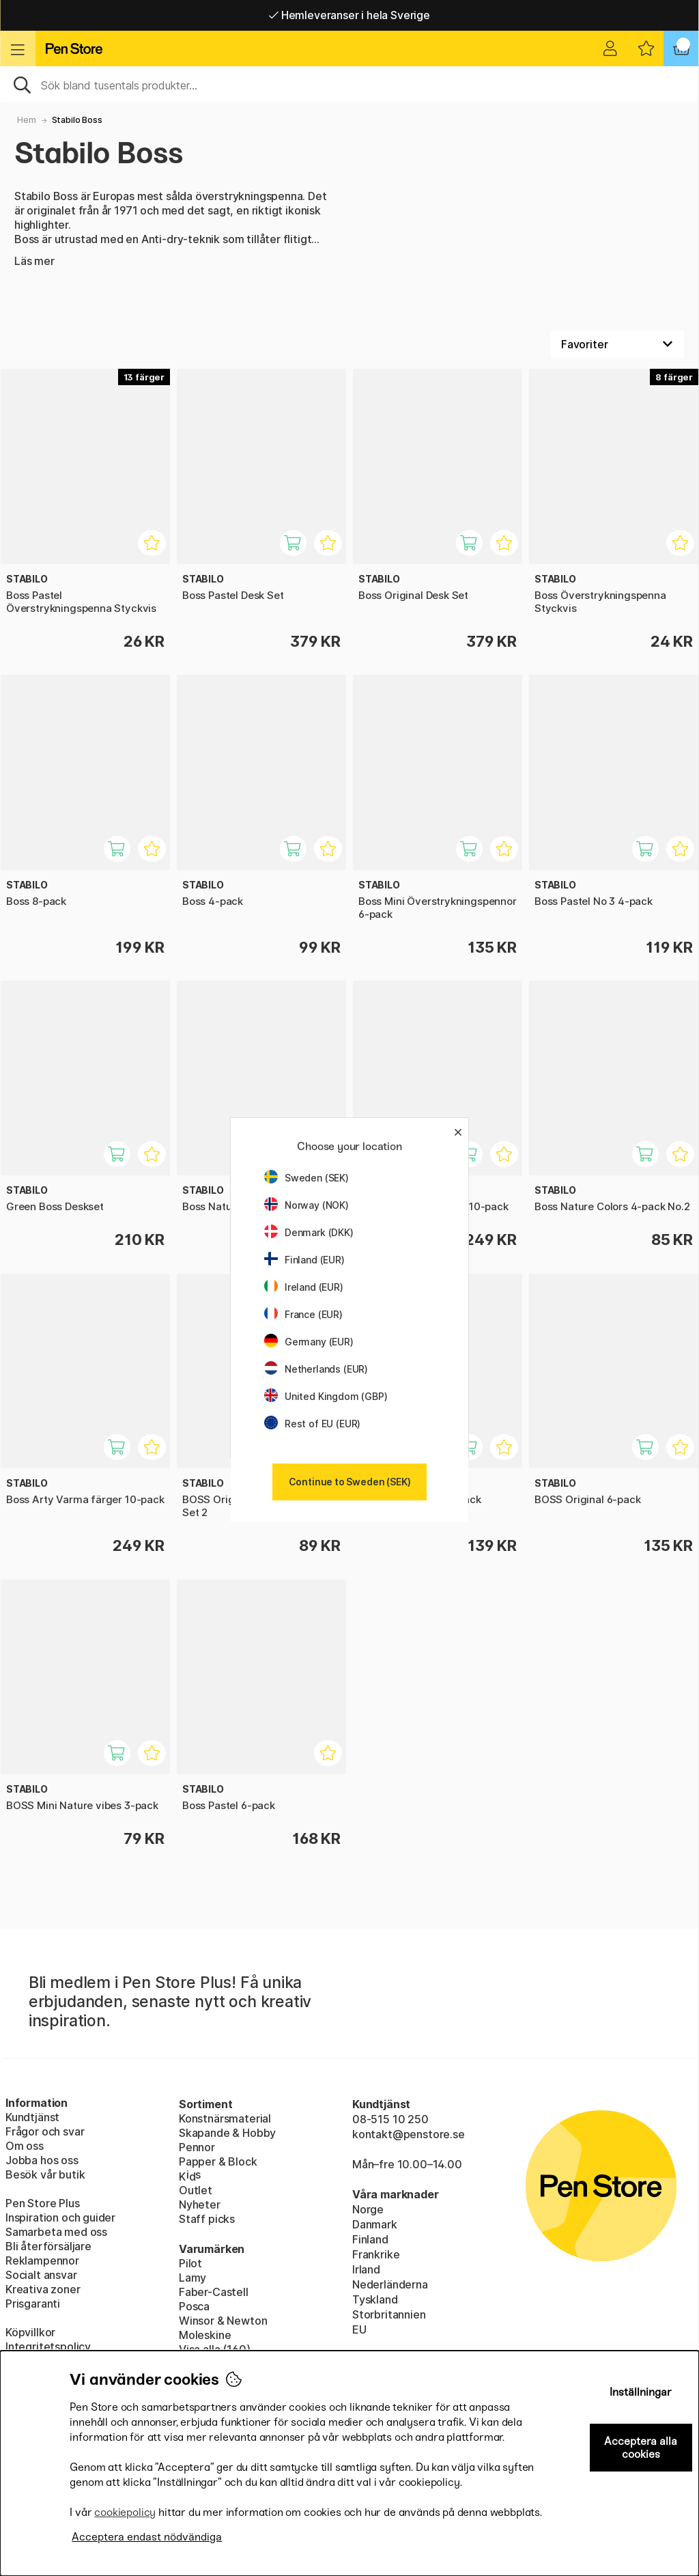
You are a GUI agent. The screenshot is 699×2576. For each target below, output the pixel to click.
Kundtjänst (32, 2117)
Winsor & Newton (223, 2320)
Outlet (195, 2190)
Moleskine (205, 2335)
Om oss (24, 2146)
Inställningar (641, 2391)
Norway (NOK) (306, 1205)
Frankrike (375, 2254)
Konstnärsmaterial (225, 2118)
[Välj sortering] (617, 344)
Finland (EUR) (304, 1259)
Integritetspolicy (48, 2346)
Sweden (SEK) (306, 1178)
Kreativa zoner (43, 2289)
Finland (370, 2239)
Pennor (197, 2147)
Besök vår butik (45, 2174)
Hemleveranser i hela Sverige (349, 15)
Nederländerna (390, 2284)
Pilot (190, 2263)
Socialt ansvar (41, 2275)
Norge (368, 2209)
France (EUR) (303, 1314)
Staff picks (207, 2219)
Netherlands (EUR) (316, 1369)
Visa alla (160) (214, 2349)
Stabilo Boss (77, 120)
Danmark (374, 2224)
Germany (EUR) (309, 1341)
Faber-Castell (213, 2292)
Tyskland (375, 2299)
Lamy (192, 2277)
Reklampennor (42, 2260)
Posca (194, 2306)
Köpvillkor (30, 2332)
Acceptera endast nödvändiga (147, 2536)
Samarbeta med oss (56, 2232)
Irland (366, 2269)
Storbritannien (389, 2314)
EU (359, 2329)
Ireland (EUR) (303, 1287)
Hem (26, 120)
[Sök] (349, 84)
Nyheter (199, 2204)
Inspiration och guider (60, 2217)
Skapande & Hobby (227, 2133)
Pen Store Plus (42, 2203)
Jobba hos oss (42, 2160)
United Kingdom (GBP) (325, 1396)
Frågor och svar (44, 2131)
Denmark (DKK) (309, 1232)
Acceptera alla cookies (640, 2448)
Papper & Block (218, 2161)
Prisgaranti (32, 2303)
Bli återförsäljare (48, 2246)
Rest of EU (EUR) (312, 1423)
